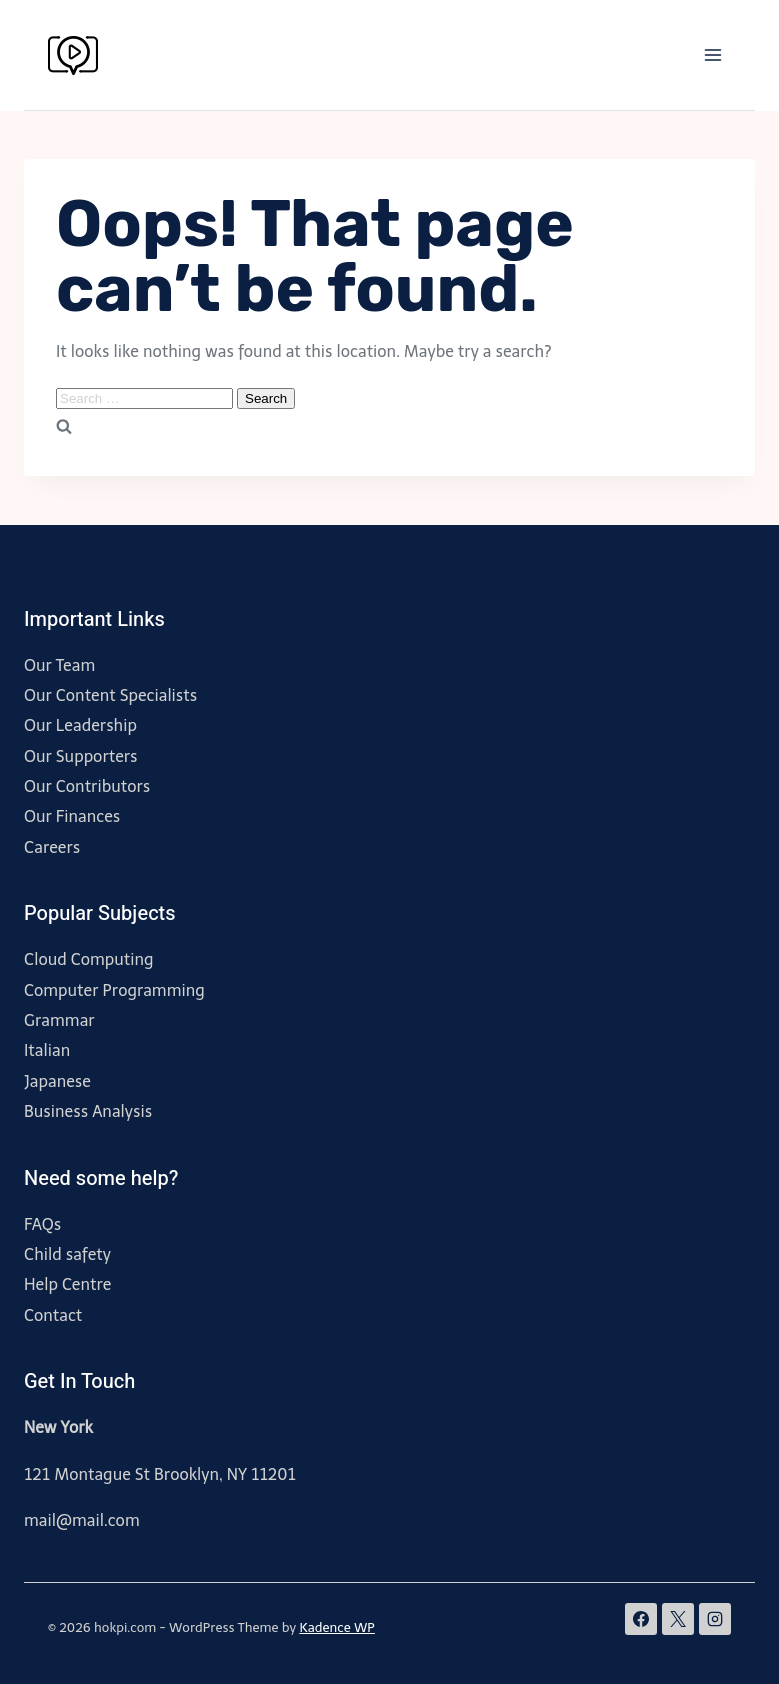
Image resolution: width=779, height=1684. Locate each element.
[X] (678, 1619)
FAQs (42, 1224)
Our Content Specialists (110, 695)
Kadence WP (337, 1627)
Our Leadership (80, 725)
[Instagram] (715, 1619)
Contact (53, 1315)
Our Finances (72, 816)
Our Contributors (87, 786)
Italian (47, 1050)
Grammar (59, 1020)
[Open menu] (712, 54)
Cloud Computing (89, 959)
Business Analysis (88, 1111)
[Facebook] (641, 1619)
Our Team (59, 665)
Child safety (67, 1254)
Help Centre (67, 1284)
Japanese (57, 1081)
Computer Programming (114, 990)
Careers (52, 847)
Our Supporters (81, 756)
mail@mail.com (82, 1520)
